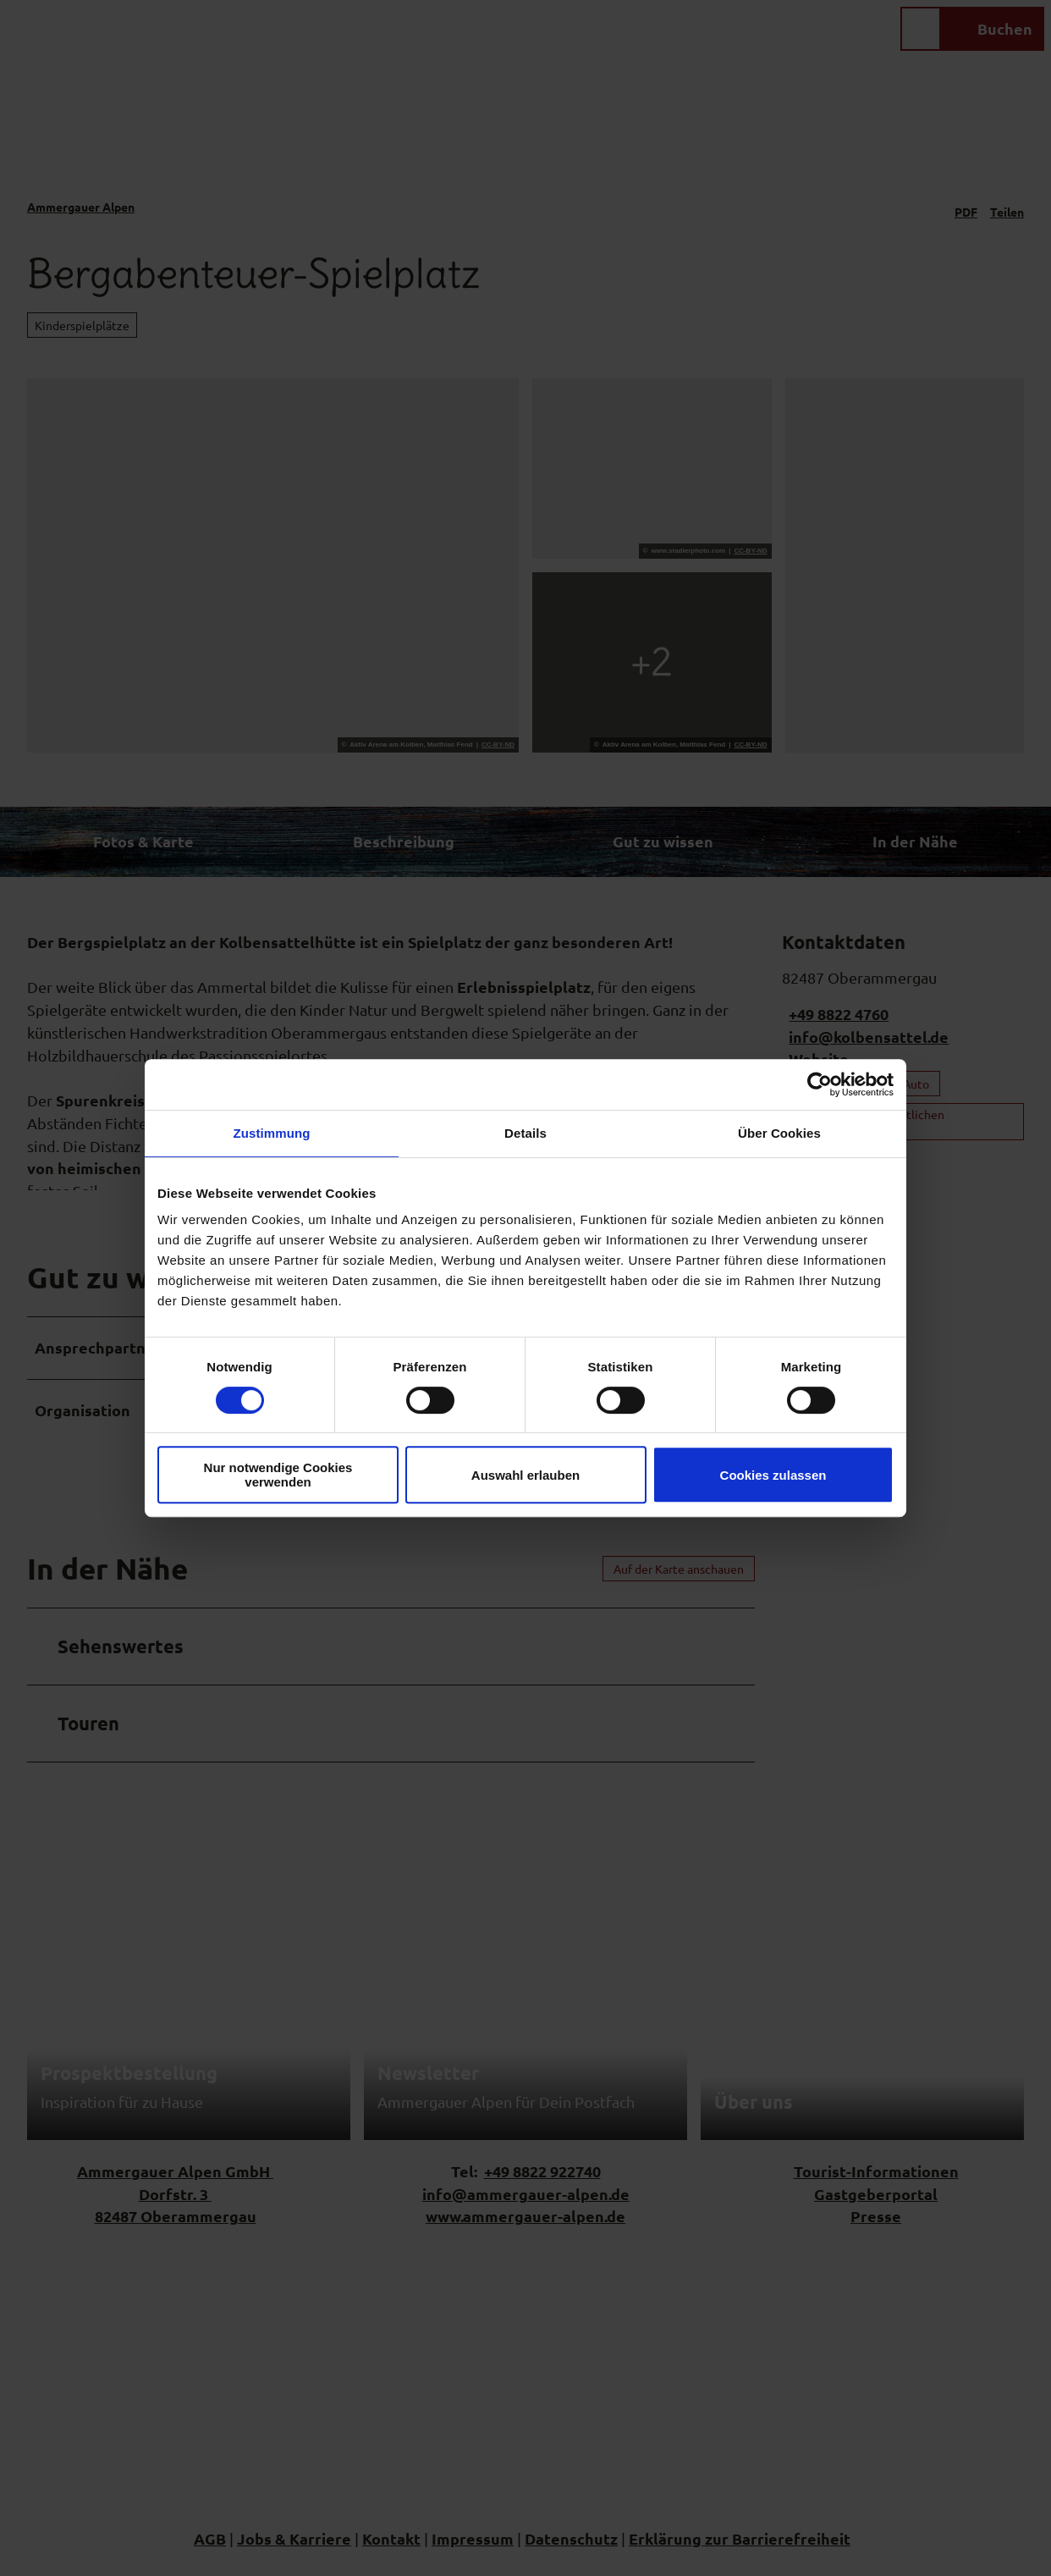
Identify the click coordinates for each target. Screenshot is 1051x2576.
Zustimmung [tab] (272, 1133)
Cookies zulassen (773, 1475)
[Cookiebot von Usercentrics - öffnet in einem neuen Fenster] (820, 1084)
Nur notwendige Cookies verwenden (278, 1474)
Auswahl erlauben (525, 1475)
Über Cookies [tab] (779, 1133)
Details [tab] (525, 1133)
